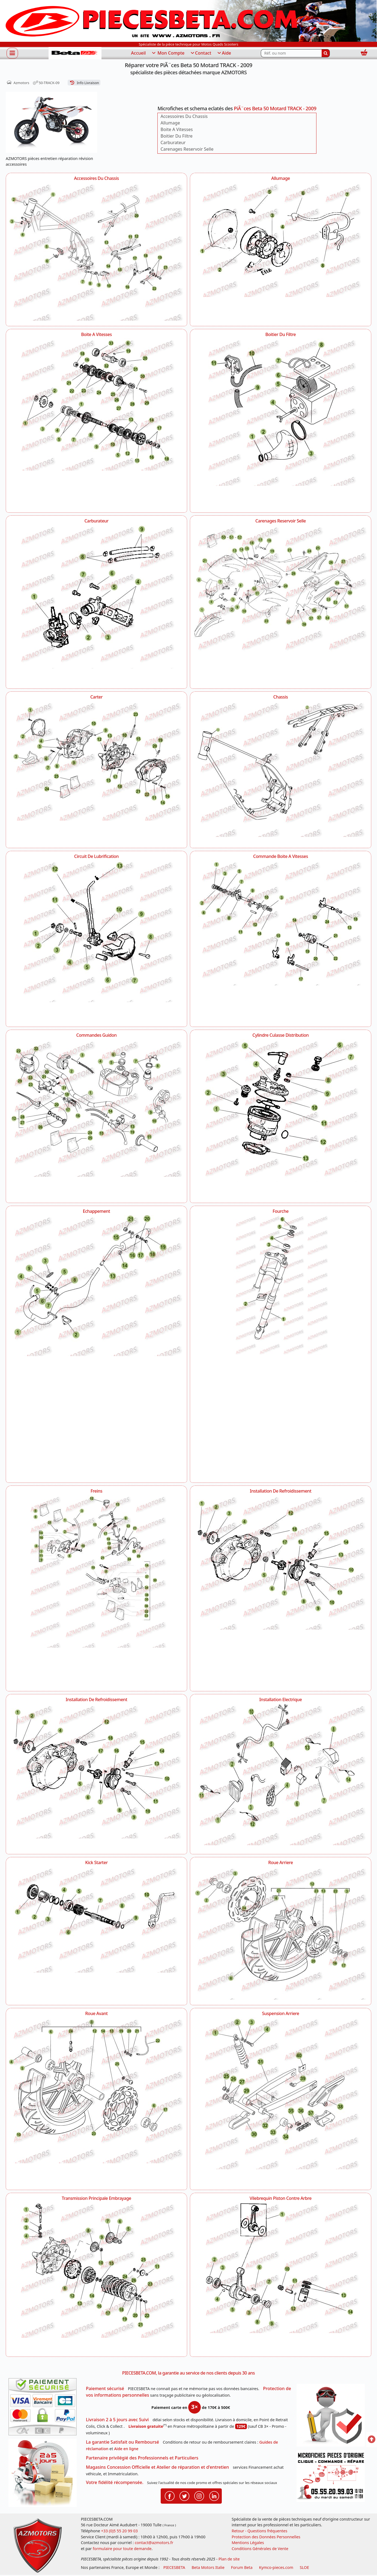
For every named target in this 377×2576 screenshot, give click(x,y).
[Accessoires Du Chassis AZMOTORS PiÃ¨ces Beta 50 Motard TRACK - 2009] (96, 251)
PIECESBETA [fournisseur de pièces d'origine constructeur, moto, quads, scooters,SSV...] (174, 2567)
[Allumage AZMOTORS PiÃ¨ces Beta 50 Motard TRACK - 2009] (280, 243)
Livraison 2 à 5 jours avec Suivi (117, 2420)
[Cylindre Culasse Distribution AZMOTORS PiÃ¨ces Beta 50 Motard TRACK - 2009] (280, 1118)
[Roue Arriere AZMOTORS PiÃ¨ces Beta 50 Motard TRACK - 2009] (280, 1932)
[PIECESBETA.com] (75, 53)
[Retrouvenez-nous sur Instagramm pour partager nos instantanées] (199, 2495)
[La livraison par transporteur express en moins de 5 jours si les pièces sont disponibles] (44, 2475)
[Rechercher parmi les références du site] (291, 53)
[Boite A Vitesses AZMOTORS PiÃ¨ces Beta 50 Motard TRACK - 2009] (96, 411)
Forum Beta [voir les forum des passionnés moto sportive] (242, 2567)
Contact (200, 53)
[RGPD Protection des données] (333, 2417)
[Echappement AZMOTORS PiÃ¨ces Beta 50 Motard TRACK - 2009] (96, 1286)
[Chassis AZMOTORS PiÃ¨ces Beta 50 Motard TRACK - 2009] (280, 771)
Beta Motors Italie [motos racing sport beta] (208, 2567)
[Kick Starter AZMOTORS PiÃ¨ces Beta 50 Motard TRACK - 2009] (96, 1922)
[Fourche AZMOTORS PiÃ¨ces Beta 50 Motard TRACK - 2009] (280, 1346)
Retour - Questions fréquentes (259, 2530)
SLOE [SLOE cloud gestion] (304, 2567)
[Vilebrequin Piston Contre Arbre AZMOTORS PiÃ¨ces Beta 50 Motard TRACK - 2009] (280, 2274)
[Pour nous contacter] (333, 2477)
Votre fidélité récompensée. (114, 2482)
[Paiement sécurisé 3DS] (44, 2408)
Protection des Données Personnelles (266, 2536)
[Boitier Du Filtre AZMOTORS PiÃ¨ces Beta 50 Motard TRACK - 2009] (280, 422)
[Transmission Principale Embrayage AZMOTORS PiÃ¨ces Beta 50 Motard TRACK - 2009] (96, 2276)
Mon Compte (167, 53)
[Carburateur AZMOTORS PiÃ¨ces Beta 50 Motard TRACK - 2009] (96, 604)
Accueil (138, 53)
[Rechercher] (326, 53)
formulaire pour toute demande (122, 2548)
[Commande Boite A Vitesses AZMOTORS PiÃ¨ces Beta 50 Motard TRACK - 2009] (280, 926)
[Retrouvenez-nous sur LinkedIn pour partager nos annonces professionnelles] (214, 2495)
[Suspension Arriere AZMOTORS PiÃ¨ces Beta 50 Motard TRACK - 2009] (280, 2100)
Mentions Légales (248, 2542)
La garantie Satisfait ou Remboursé (122, 2442)
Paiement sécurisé (105, 2388)
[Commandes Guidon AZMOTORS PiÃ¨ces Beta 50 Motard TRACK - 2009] (96, 1108)
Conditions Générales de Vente (260, 2548)
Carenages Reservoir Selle (186, 149)
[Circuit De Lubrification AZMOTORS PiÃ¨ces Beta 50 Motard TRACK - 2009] (96, 940)
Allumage (170, 123)
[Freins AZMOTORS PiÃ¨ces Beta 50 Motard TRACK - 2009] (96, 1590)
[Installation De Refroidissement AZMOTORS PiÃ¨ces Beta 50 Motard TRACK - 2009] (280, 1564)
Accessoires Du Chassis (184, 116)
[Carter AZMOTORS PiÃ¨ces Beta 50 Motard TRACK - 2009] (96, 762)
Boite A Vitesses (176, 129)
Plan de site (229, 2559)
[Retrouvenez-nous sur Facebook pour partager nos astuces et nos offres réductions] (170, 2495)
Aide (224, 53)
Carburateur (172, 142)
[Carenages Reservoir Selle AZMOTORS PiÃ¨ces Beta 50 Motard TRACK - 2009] (280, 590)
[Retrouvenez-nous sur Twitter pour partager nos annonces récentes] (184, 2495)
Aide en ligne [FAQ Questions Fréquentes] (126, 2448)
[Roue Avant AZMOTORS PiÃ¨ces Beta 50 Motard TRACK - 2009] (96, 2090)
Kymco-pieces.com (276, 2567)
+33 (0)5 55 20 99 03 (119, 2530)
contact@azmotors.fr (154, 2542)
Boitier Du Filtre (176, 136)
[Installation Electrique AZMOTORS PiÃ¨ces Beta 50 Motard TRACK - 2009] (280, 1776)
